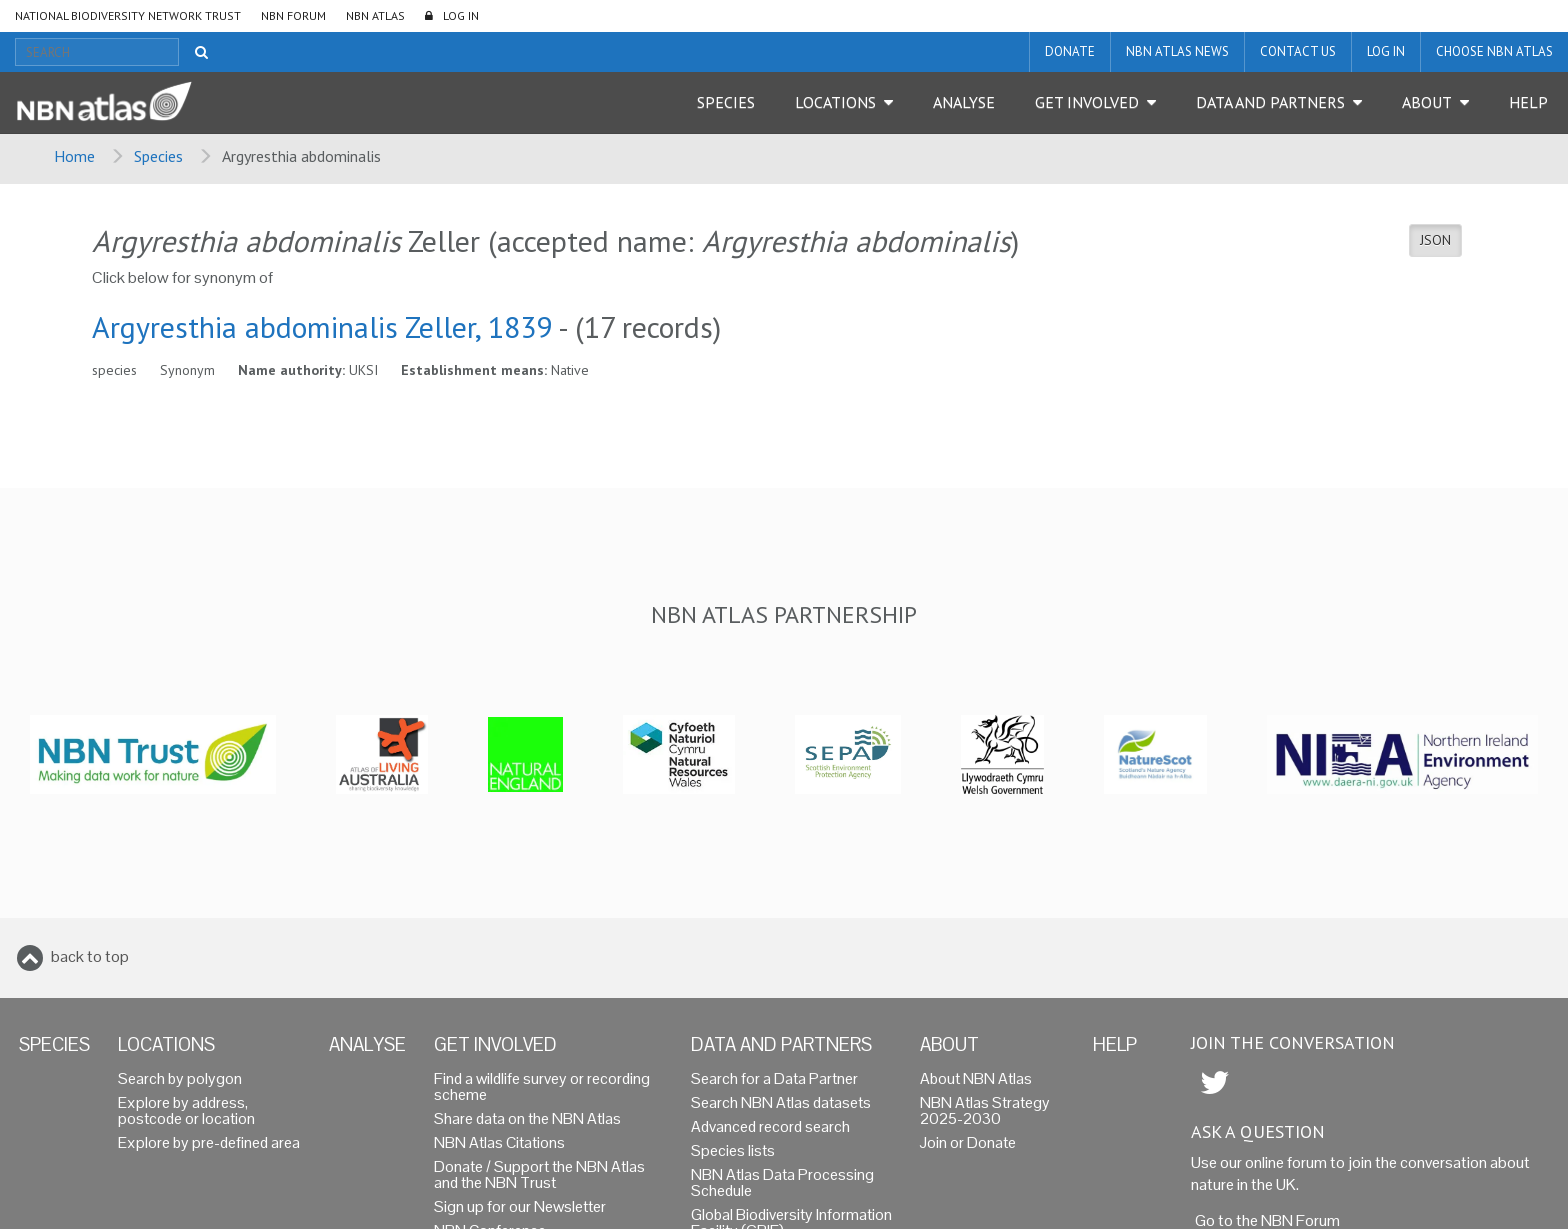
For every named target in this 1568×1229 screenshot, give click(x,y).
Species (726, 102)
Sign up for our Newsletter (520, 1206)
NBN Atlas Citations (499, 1142)
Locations (835, 102)
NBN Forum (293, 15)
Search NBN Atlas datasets (781, 1102)
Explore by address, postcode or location (186, 1110)
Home (74, 156)
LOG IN (461, 15)
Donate (1070, 51)
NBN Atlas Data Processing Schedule (782, 1182)
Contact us (1298, 51)
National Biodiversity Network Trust (128, 15)
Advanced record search (770, 1126)
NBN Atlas (375, 15)
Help (1528, 102)
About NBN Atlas (976, 1078)
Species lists (733, 1150)
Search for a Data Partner (774, 1078)
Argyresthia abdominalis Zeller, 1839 (322, 326)
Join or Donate (968, 1142)
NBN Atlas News (1177, 51)
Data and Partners (1270, 102)
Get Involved (1087, 102)
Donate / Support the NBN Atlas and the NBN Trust (539, 1174)
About (1427, 102)
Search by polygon (180, 1078)
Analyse (964, 102)
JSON (1435, 240)
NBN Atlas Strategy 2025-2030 (985, 1110)
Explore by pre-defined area (209, 1142)
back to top (90, 956)
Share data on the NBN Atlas (527, 1118)
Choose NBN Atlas (1494, 51)
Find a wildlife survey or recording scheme (542, 1086)
